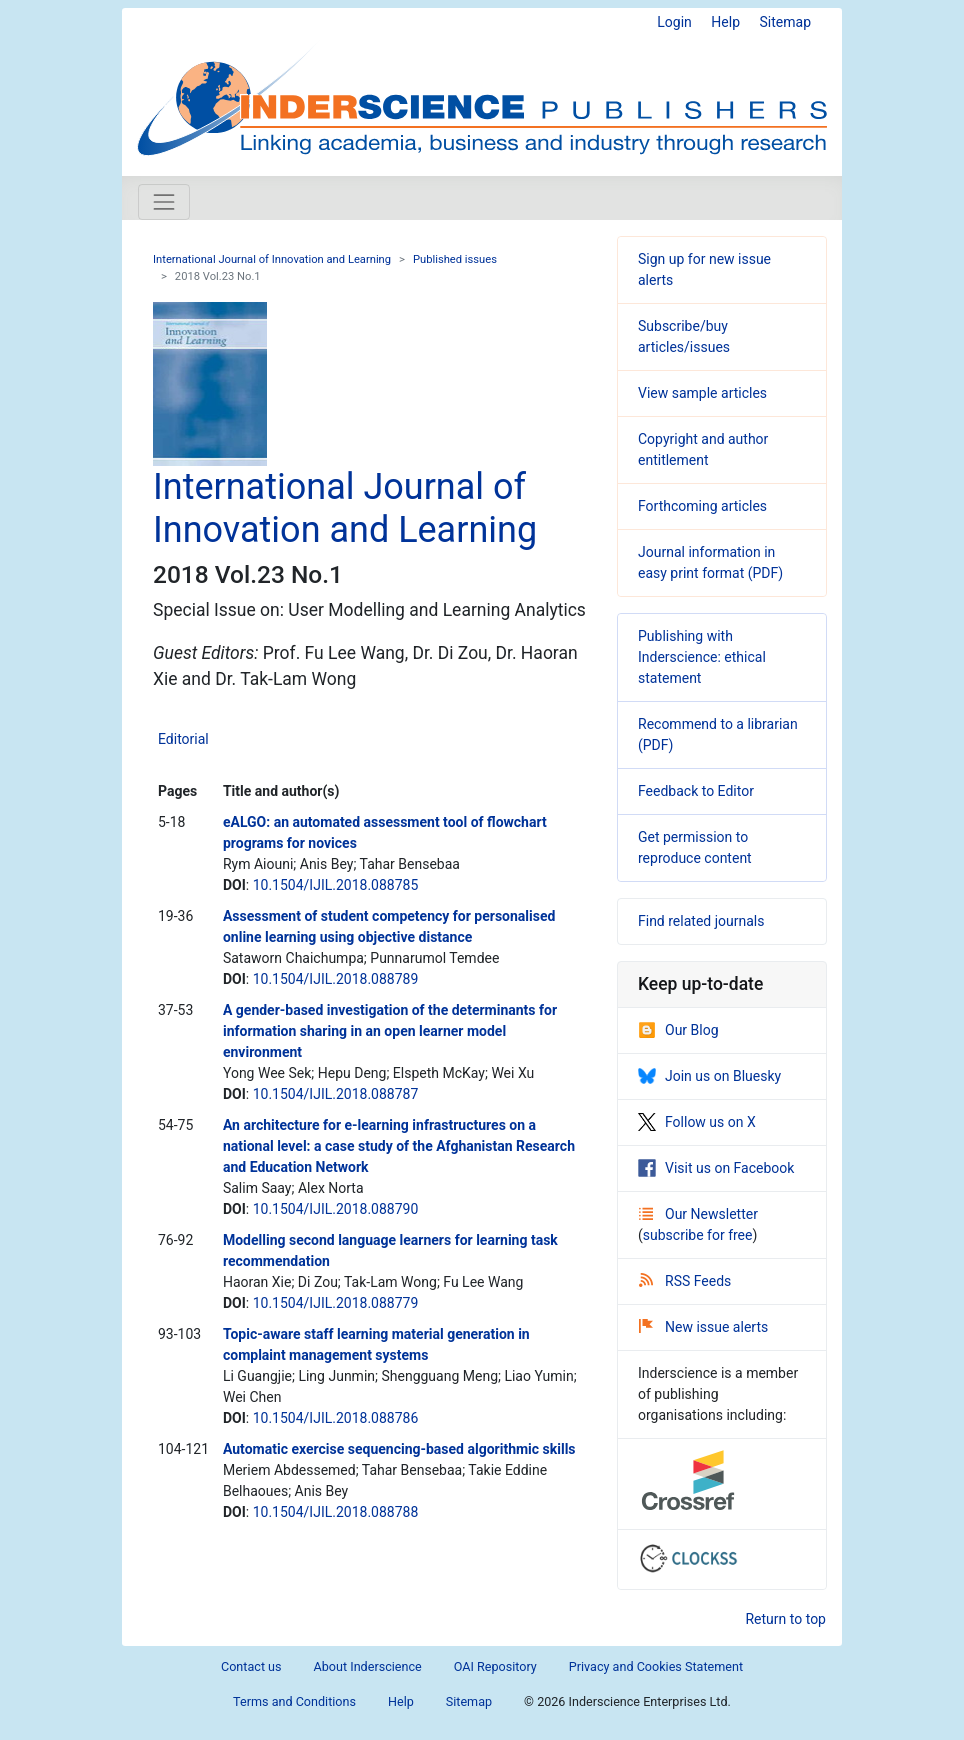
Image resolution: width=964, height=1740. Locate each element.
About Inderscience (368, 1666)
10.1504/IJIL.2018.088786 (336, 1418)
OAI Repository (495, 1666)
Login (674, 22)
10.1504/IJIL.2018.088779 (336, 1303)
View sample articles (702, 393)
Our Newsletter (698, 1214)
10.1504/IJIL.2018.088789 (336, 979)
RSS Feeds (685, 1281)
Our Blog (678, 1030)
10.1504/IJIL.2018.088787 (336, 1094)
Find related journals (701, 921)
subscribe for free (698, 1235)
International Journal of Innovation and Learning (272, 259)
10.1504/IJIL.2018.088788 (336, 1512)
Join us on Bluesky (709, 1076)
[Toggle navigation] (164, 202)
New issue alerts (703, 1327)
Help (725, 22)
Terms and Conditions (294, 1701)
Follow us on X (697, 1122)
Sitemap (785, 22)
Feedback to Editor (696, 791)
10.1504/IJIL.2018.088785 (336, 885)
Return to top (785, 1619)
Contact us (251, 1666)
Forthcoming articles (702, 506)
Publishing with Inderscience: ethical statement (702, 657)
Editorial (183, 739)
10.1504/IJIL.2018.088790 (336, 1209)
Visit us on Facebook (716, 1168)
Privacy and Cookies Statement (656, 1666)
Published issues (455, 259)
